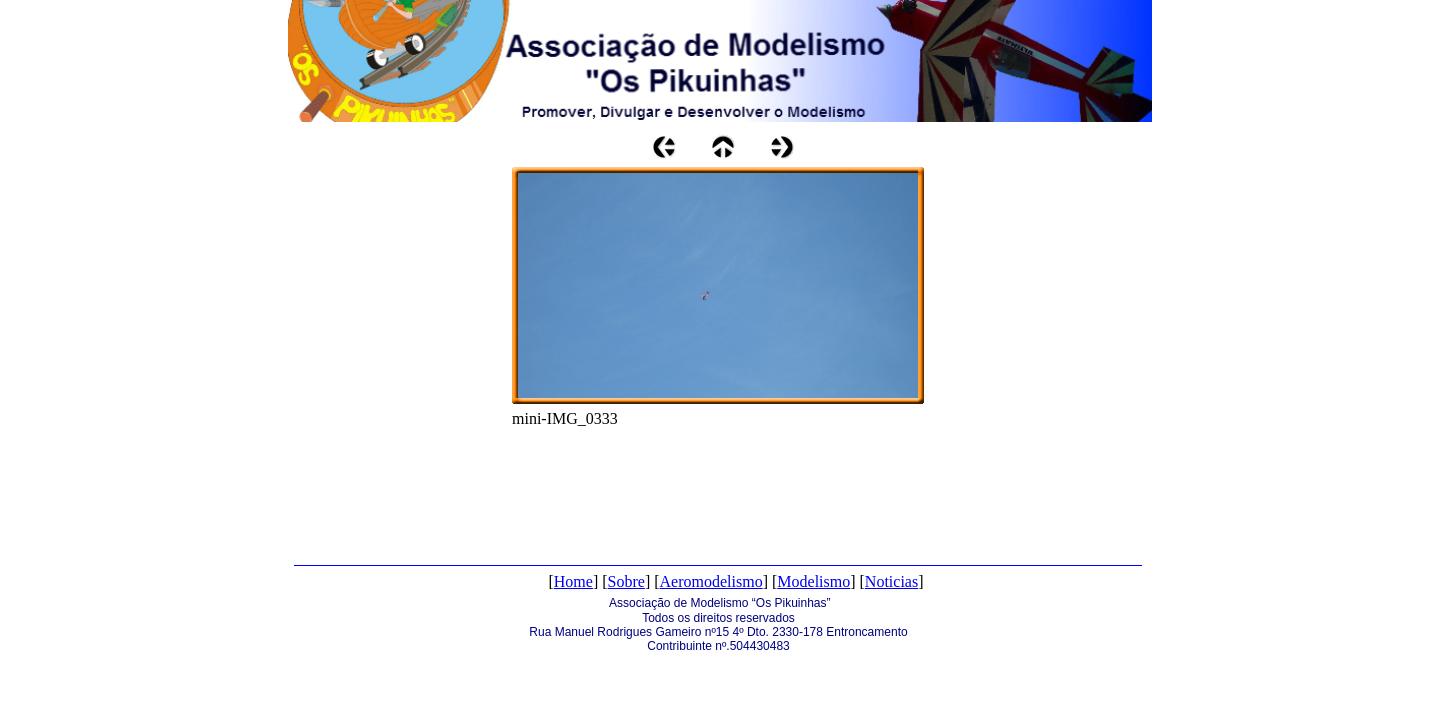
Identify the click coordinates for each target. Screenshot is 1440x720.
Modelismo (813, 581)
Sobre (626, 581)
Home (573, 581)
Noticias (891, 581)
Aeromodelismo (711, 581)
